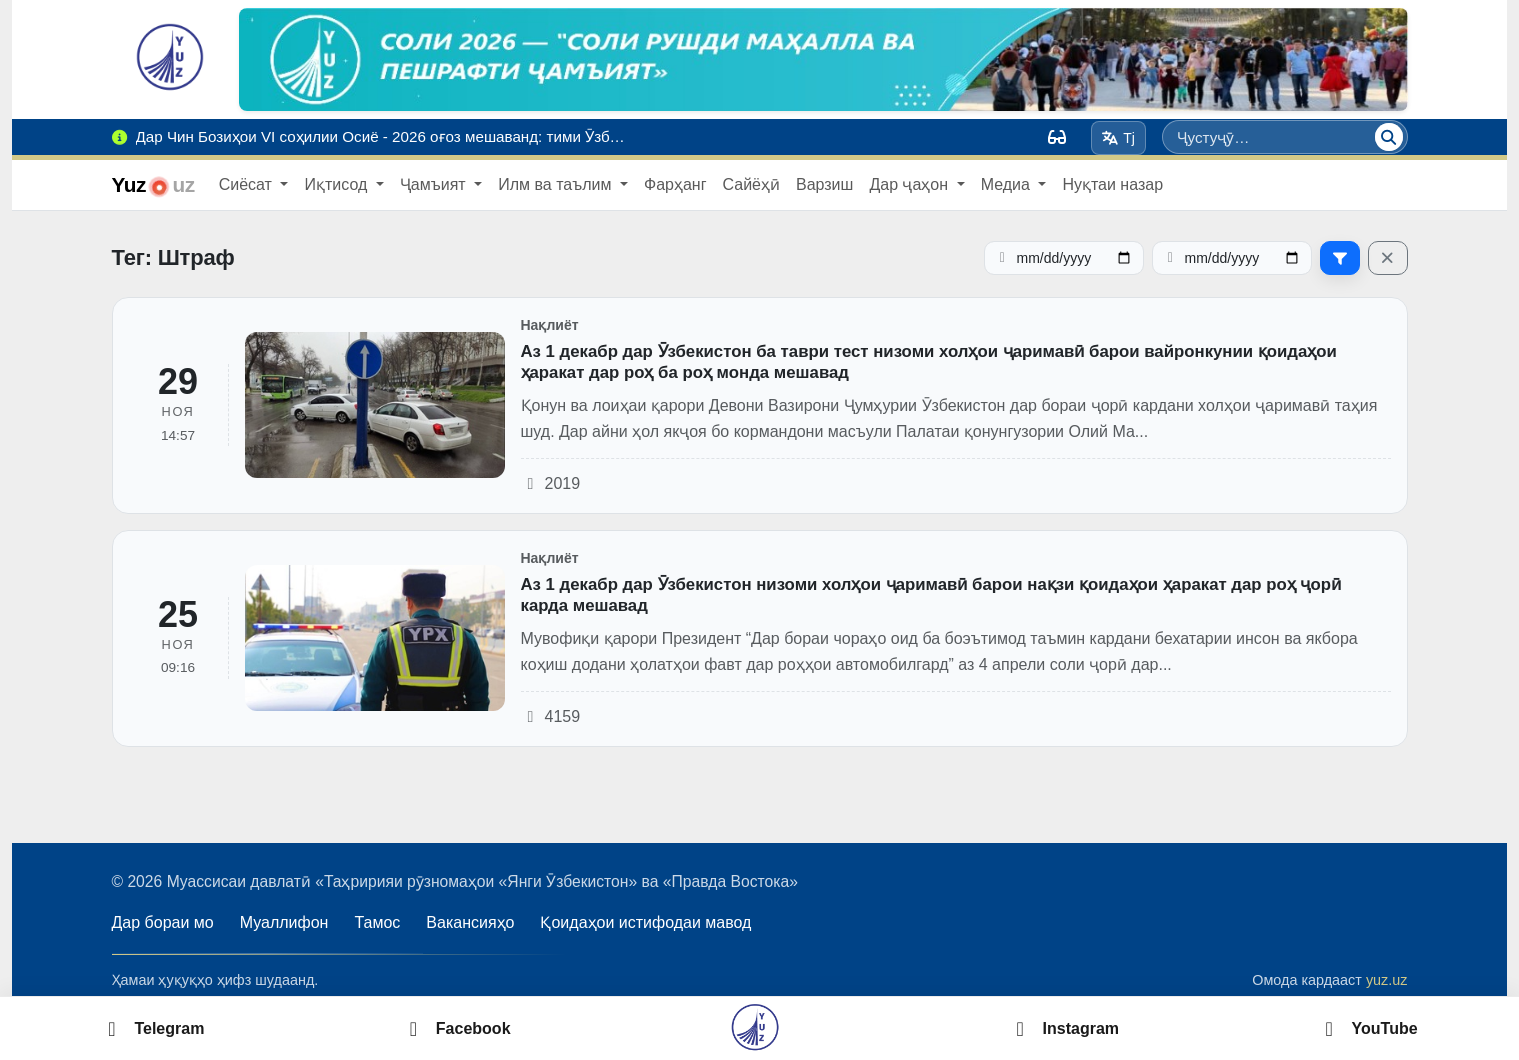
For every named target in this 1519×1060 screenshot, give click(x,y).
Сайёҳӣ (751, 184)
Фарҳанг (675, 184)
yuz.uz (1387, 980)
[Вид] (1057, 137)
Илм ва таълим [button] (557, 184)
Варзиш (824, 184)
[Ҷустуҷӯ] (1389, 137)
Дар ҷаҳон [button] (910, 184)
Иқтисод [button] (337, 184)
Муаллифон (284, 922)
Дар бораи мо (163, 922)
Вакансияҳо (470, 922)
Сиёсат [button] (248, 184)
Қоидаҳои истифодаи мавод (645, 922)
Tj (1118, 138)
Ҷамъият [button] (435, 184)
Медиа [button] (1008, 184)
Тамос (377, 922)
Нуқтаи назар (1112, 184)
